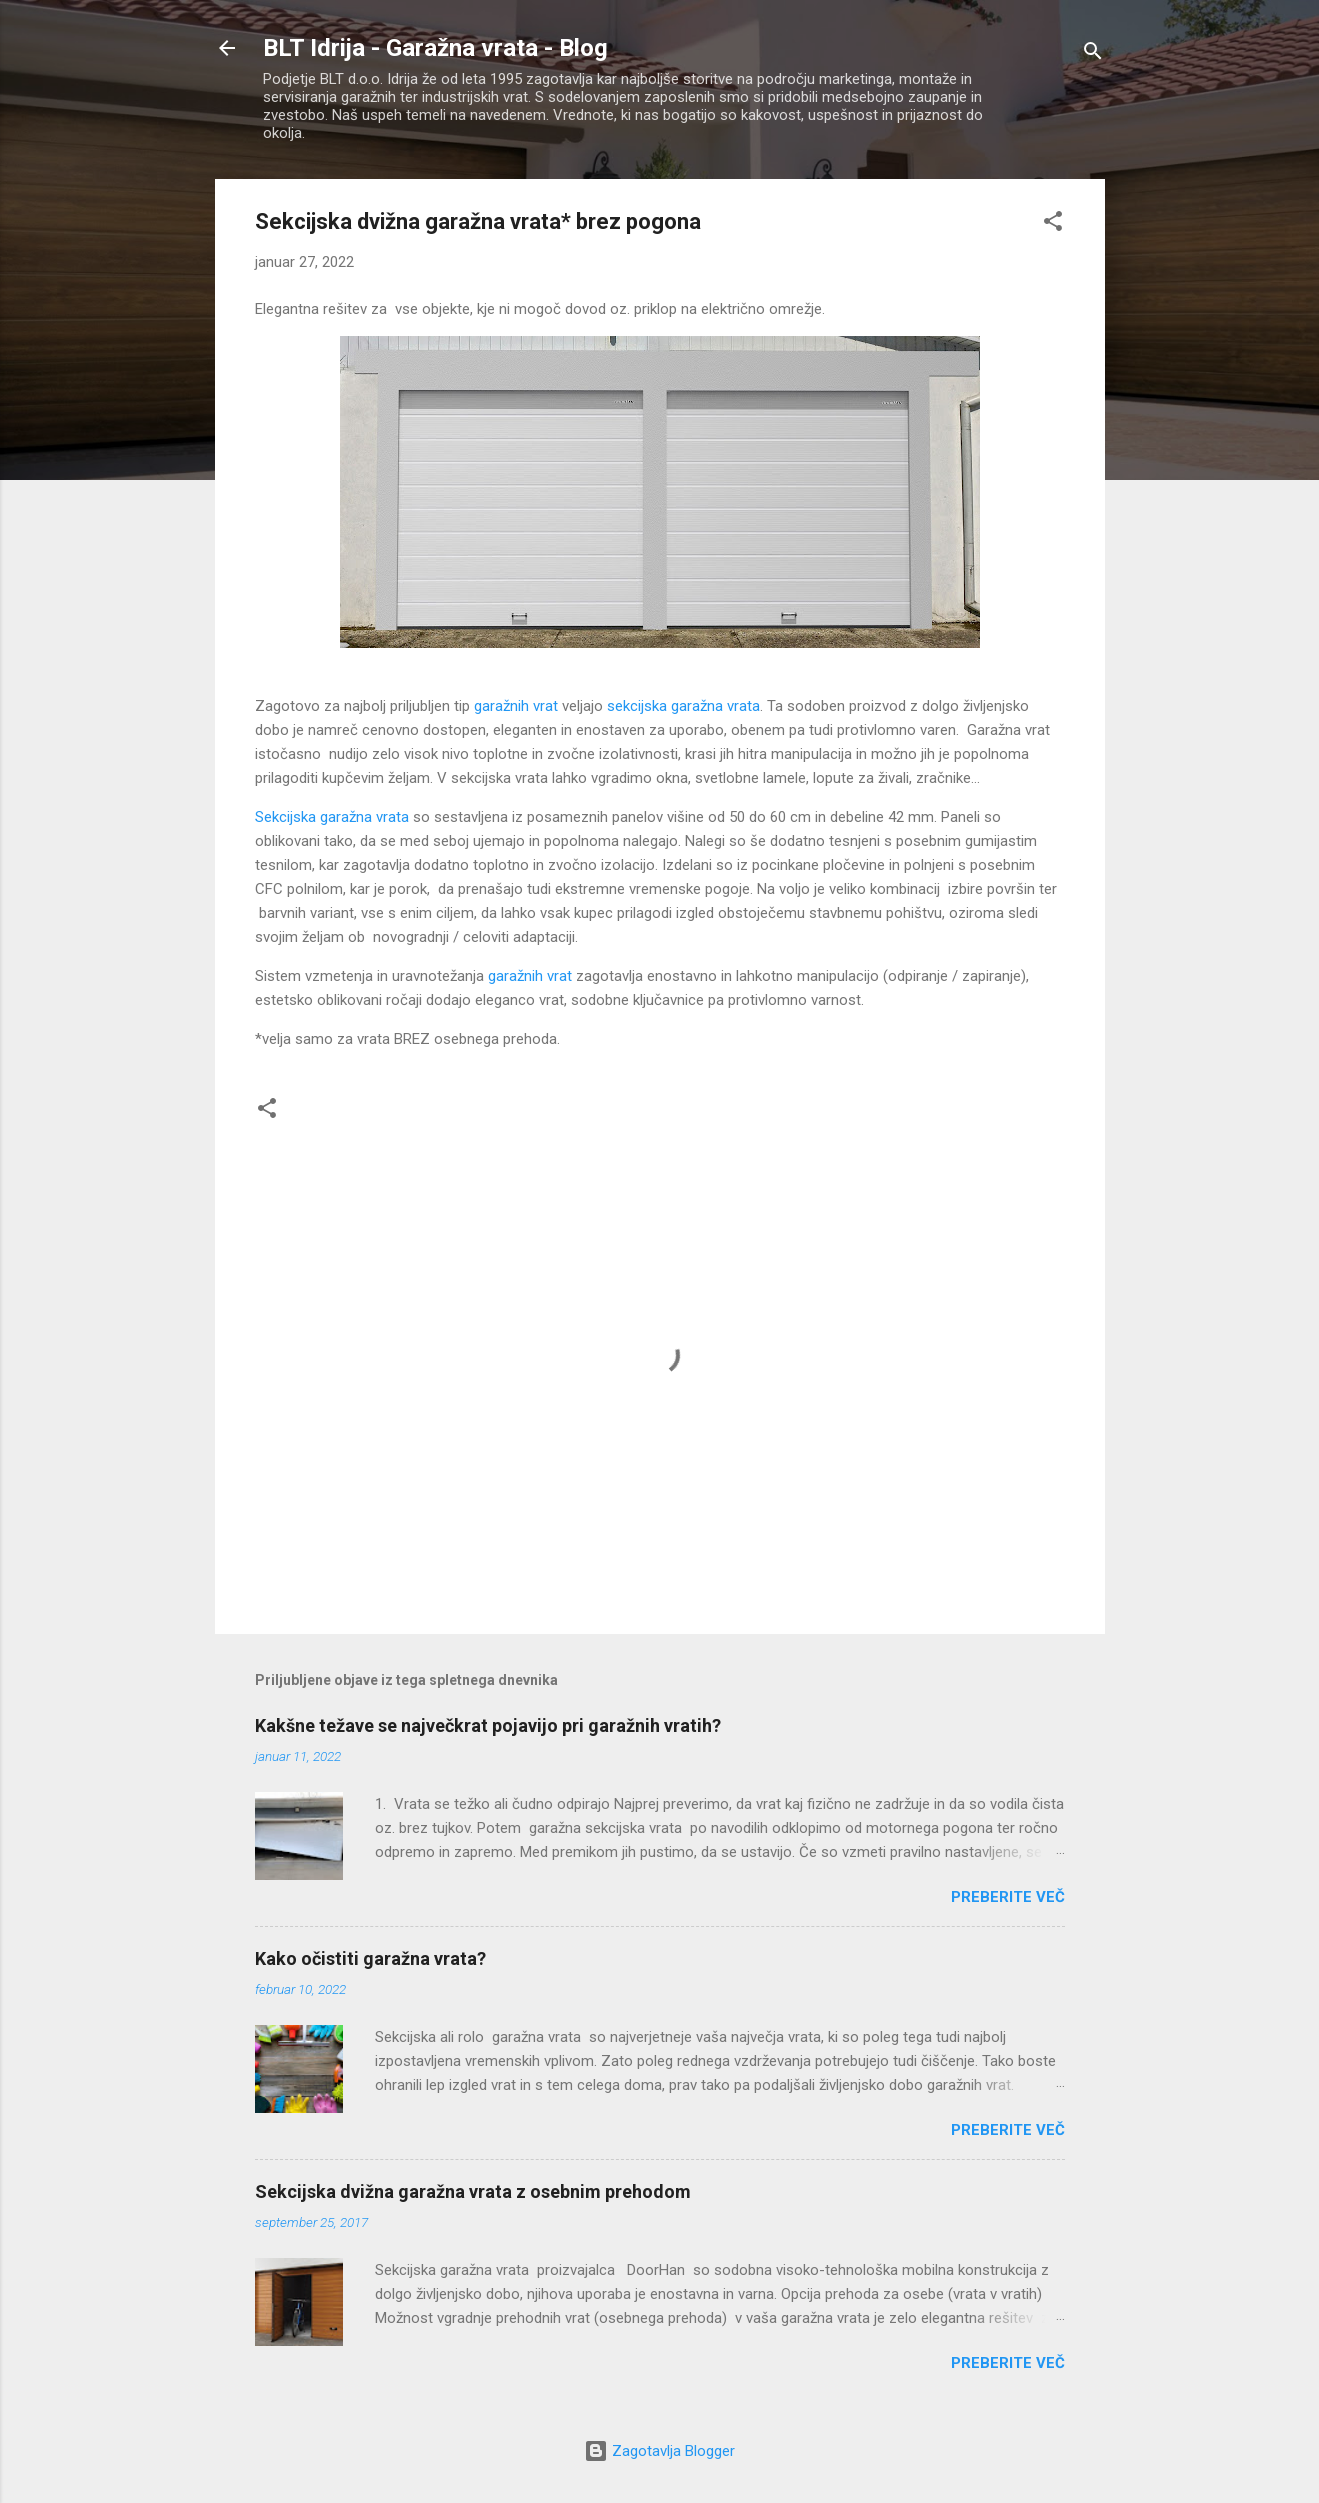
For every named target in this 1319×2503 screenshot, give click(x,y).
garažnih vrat (516, 706)
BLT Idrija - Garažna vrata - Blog (435, 48)
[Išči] (1093, 54)
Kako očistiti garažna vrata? (370, 1958)
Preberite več (1008, 1897)
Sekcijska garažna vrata (332, 817)
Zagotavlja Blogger (659, 2451)
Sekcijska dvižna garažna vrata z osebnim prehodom (473, 2191)
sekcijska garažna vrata (683, 706)
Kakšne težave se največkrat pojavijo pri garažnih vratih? (488, 1725)
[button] (1053, 224)
